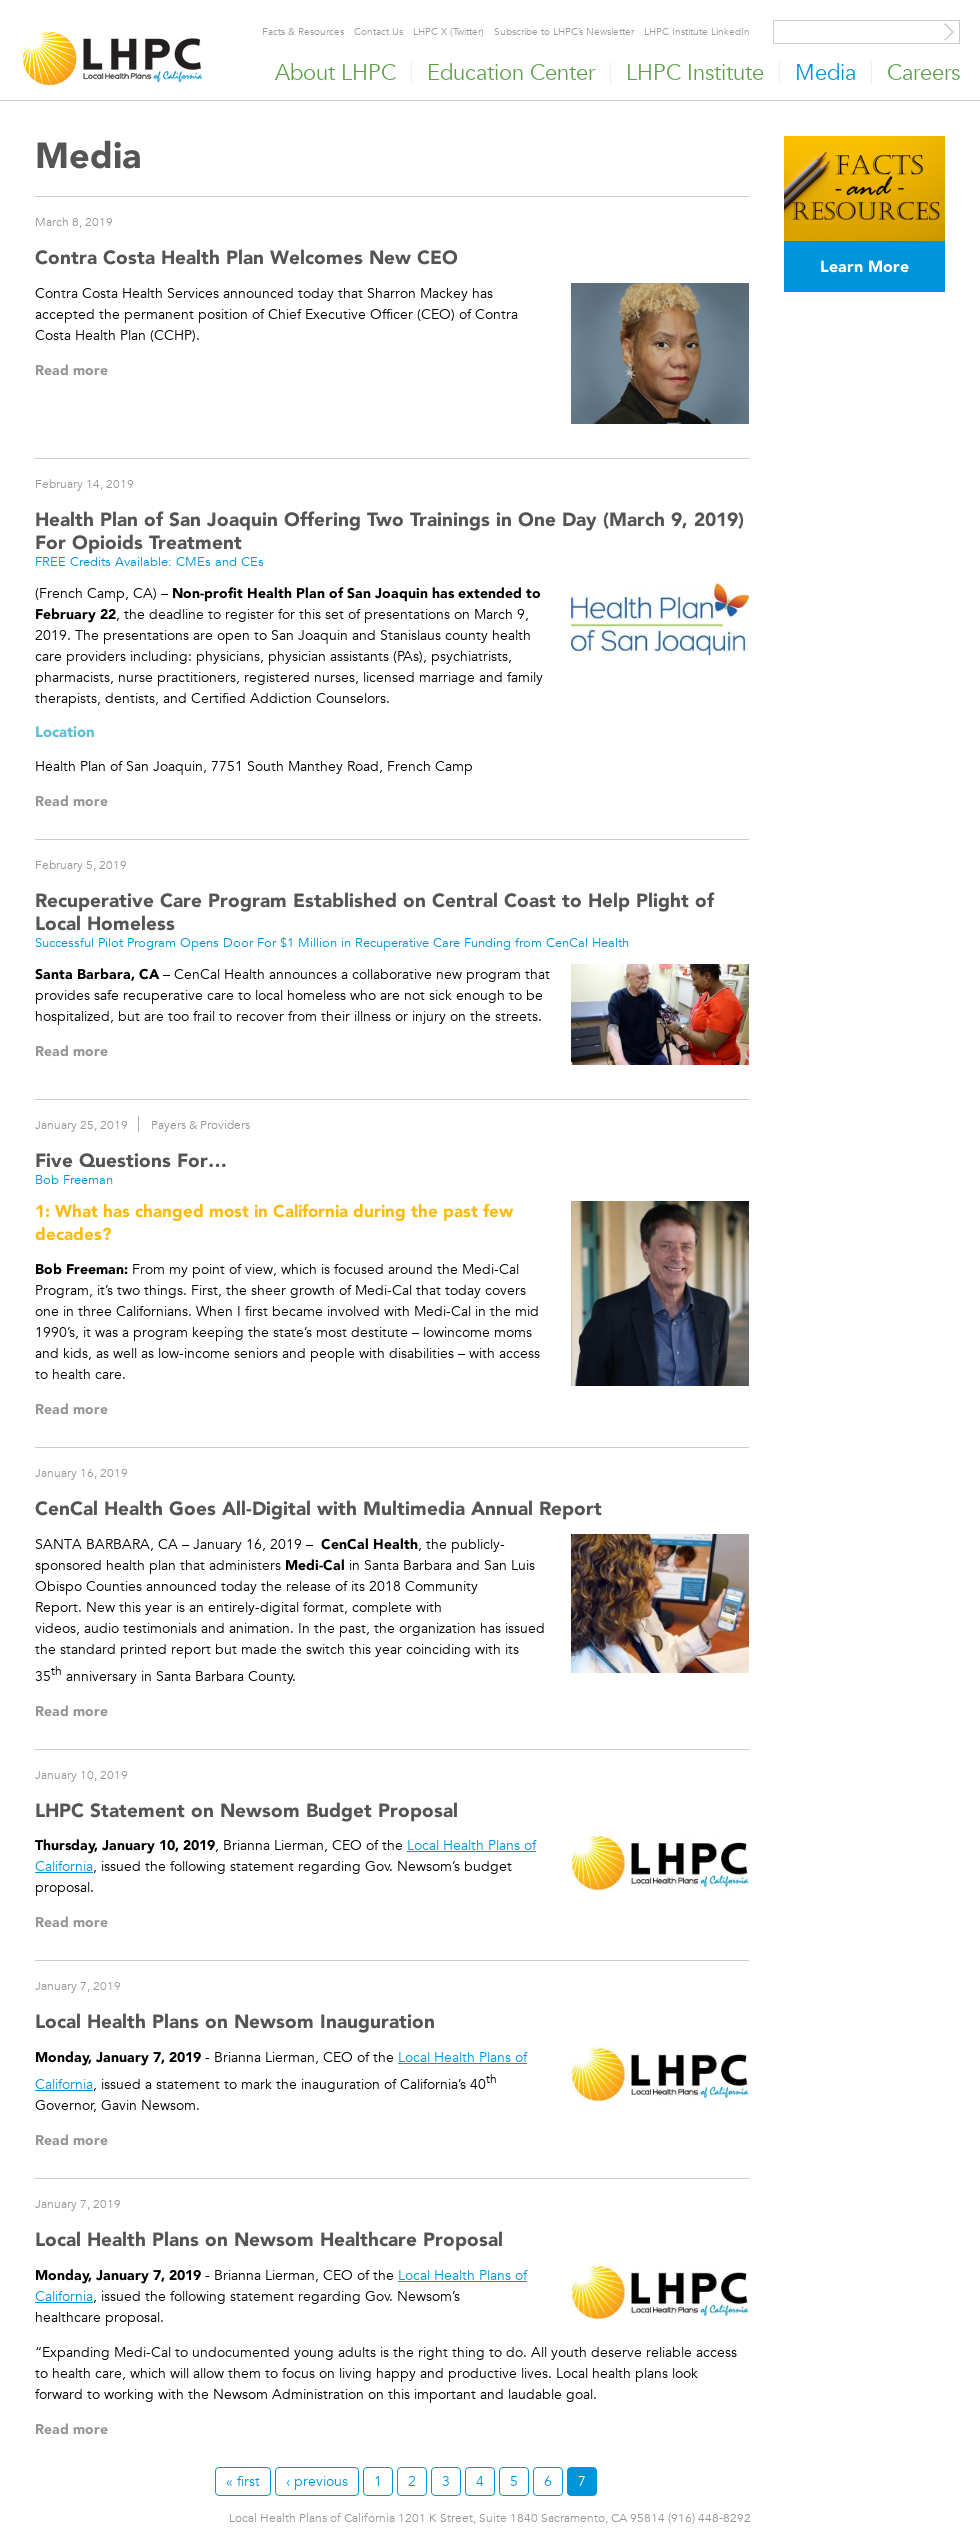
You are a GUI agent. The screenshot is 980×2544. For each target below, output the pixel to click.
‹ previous (317, 2481)
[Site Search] (949, 32)
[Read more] (660, 353)
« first (243, 2481)
